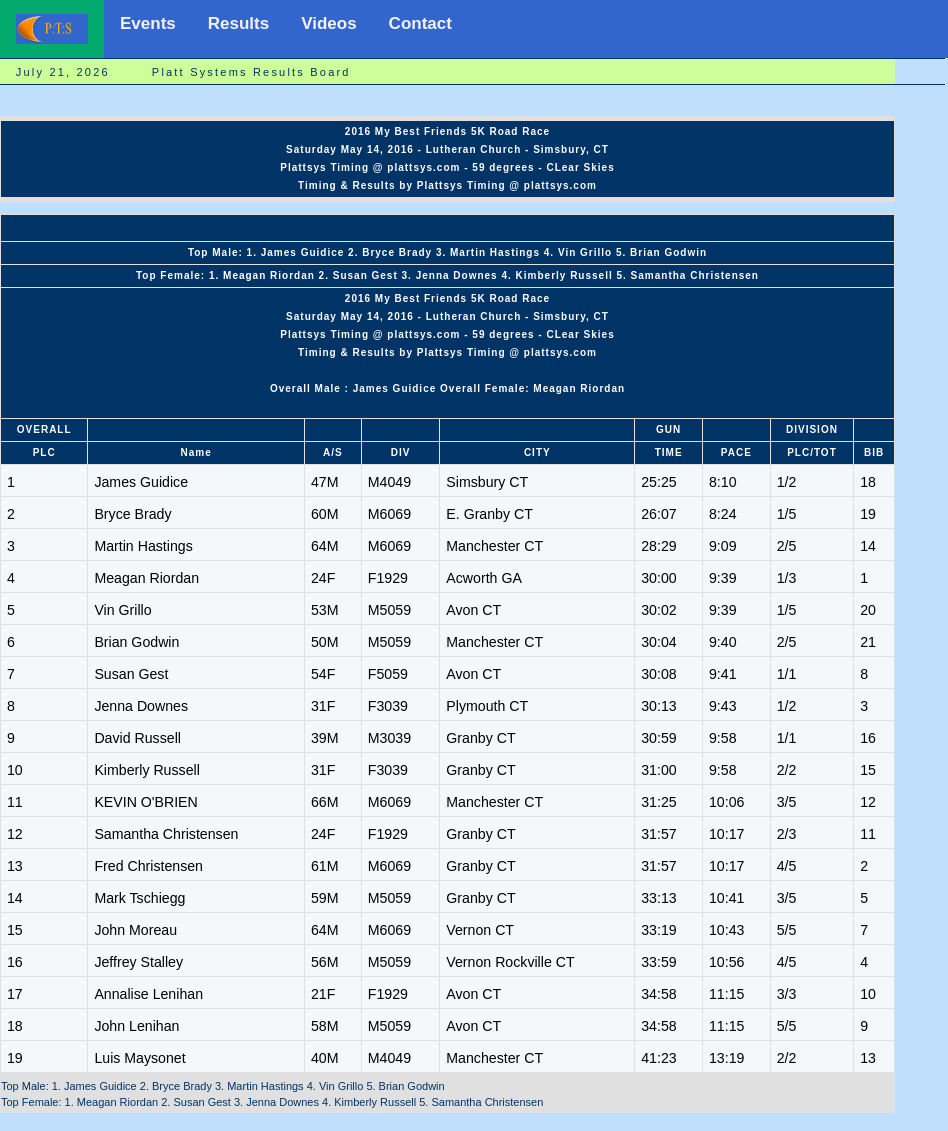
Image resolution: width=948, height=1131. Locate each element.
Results (238, 23)
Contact (420, 23)
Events (148, 23)
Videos (328, 23)
